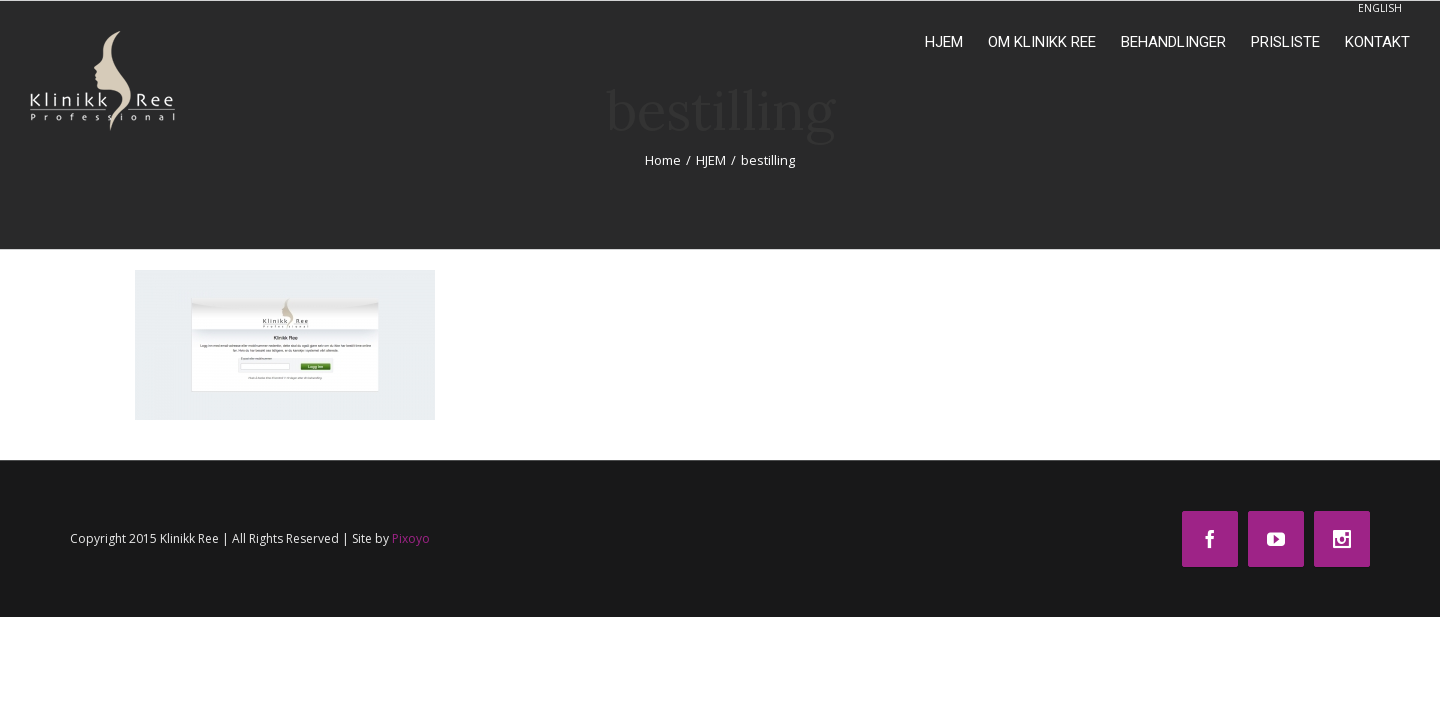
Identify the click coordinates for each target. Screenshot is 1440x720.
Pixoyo (411, 538)
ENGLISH (1380, 8)
